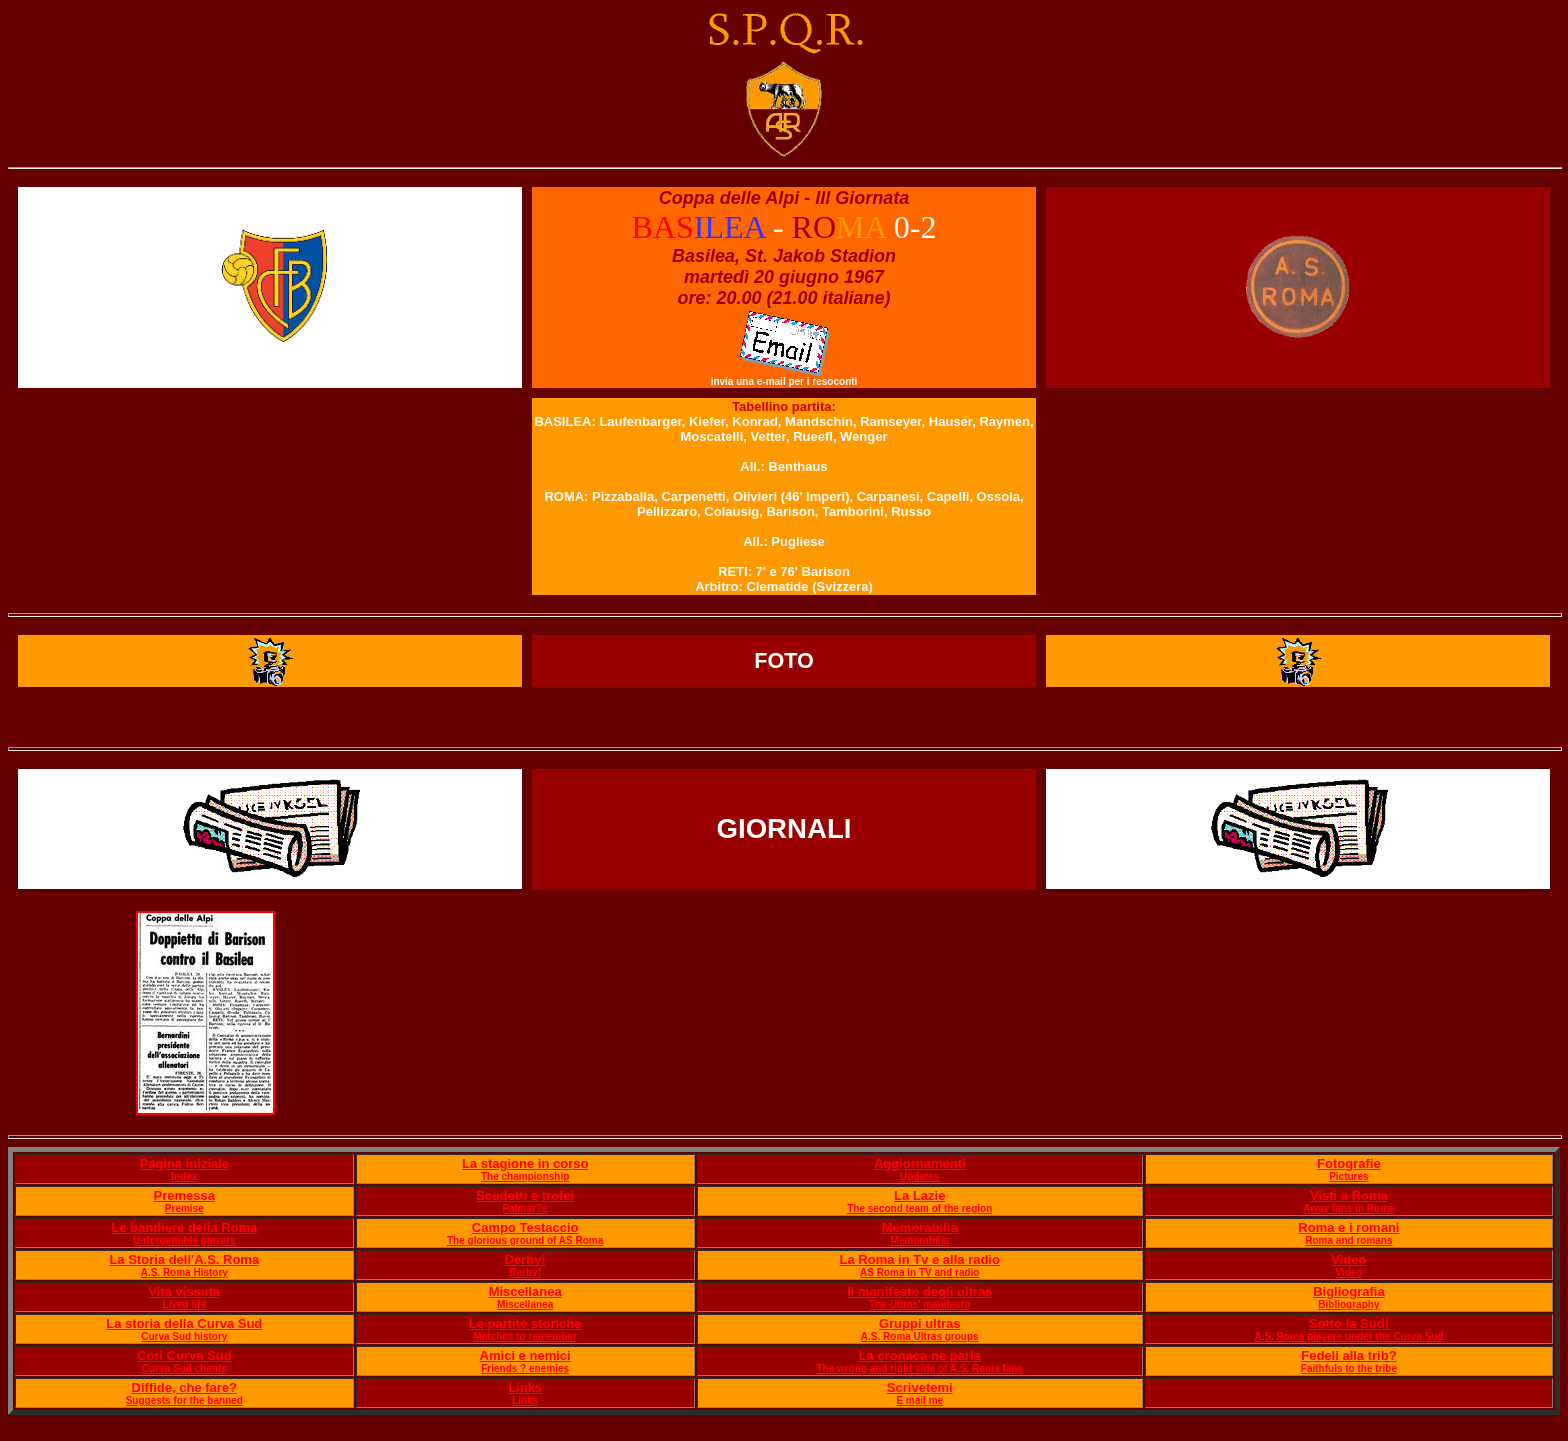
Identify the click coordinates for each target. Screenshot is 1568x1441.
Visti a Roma (1349, 1195)
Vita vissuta (184, 1291)
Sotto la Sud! (1349, 1323)
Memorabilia (920, 1227)
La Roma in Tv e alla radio (920, 1259)
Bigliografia (1349, 1291)
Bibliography (1348, 1304)
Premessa (184, 1195)
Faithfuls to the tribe (1349, 1368)
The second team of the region (919, 1208)
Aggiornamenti (920, 1163)
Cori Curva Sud (184, 1355)
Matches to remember (524, 1336)
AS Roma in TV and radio (919, 1272)
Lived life (184, 1304)
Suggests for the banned (184, 1400)
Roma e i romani (1348, 1227)
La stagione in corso (525, 1163)
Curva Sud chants (184, 1368)
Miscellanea (525, 1291)
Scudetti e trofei (525, 1195)
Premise (184, 1208)
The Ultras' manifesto (919, 1304)
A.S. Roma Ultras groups (920, 1336)
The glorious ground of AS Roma (525, 1240)
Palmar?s (525, 1208)
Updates (919, 1176)
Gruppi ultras (920, 1323)
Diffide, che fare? (184, 1387)
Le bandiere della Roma (184, 1227)
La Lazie (919, 1195)
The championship (525, 1176)
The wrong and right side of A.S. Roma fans (919, 1368)
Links (525, 1387)
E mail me (919, 1400)
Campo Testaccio (525, 1227)
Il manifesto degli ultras (919, 1291)
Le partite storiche (525, 1323)
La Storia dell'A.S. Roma (184, 1259)
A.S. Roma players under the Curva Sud (1348, 1336)
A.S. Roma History (184, 1272)
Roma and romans (1348, 1240)
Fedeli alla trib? (1348, 1355)
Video (1348, 1259)
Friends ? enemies (525, 1368)
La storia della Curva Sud (184, 1323)
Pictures (1348, 1176)
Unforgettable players (184, 1240)
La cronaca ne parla (920, 1355)
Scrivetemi (920, 1387)
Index (184, 1176)
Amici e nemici (525, 1355)
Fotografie (1349, 1163)
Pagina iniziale (184, 1163)
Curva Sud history (184, 1336)
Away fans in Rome (1349, 1208)
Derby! (525, 1259)
